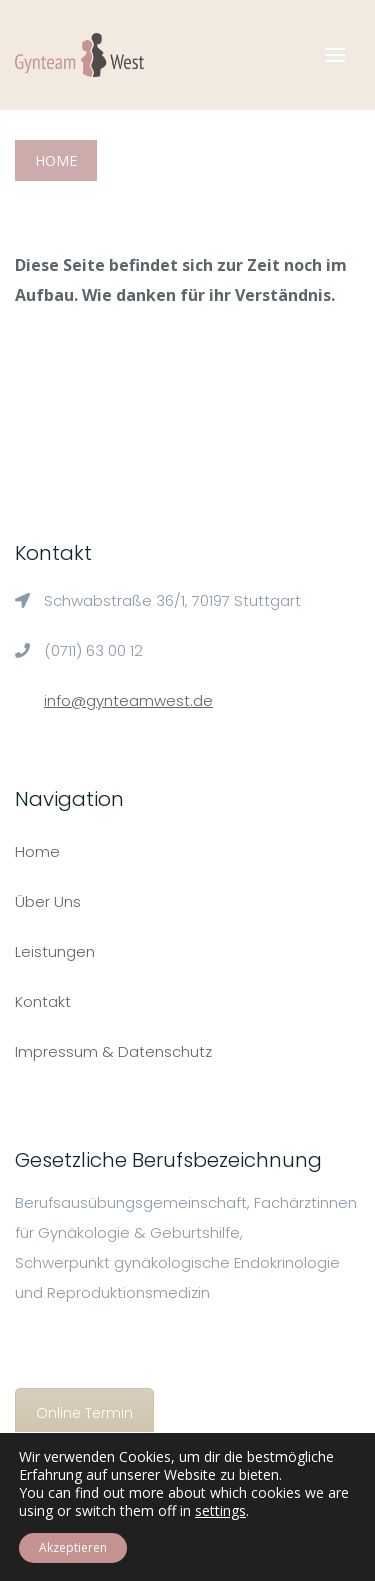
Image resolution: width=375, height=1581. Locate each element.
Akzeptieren (73, 1547)
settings (220, 1511)
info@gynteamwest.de (128, 700)
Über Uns (48, 901)
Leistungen (55, 951)
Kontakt (43, 1001)
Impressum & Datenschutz (113, 1051)
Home (56, 160)
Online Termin (84, 1413)
